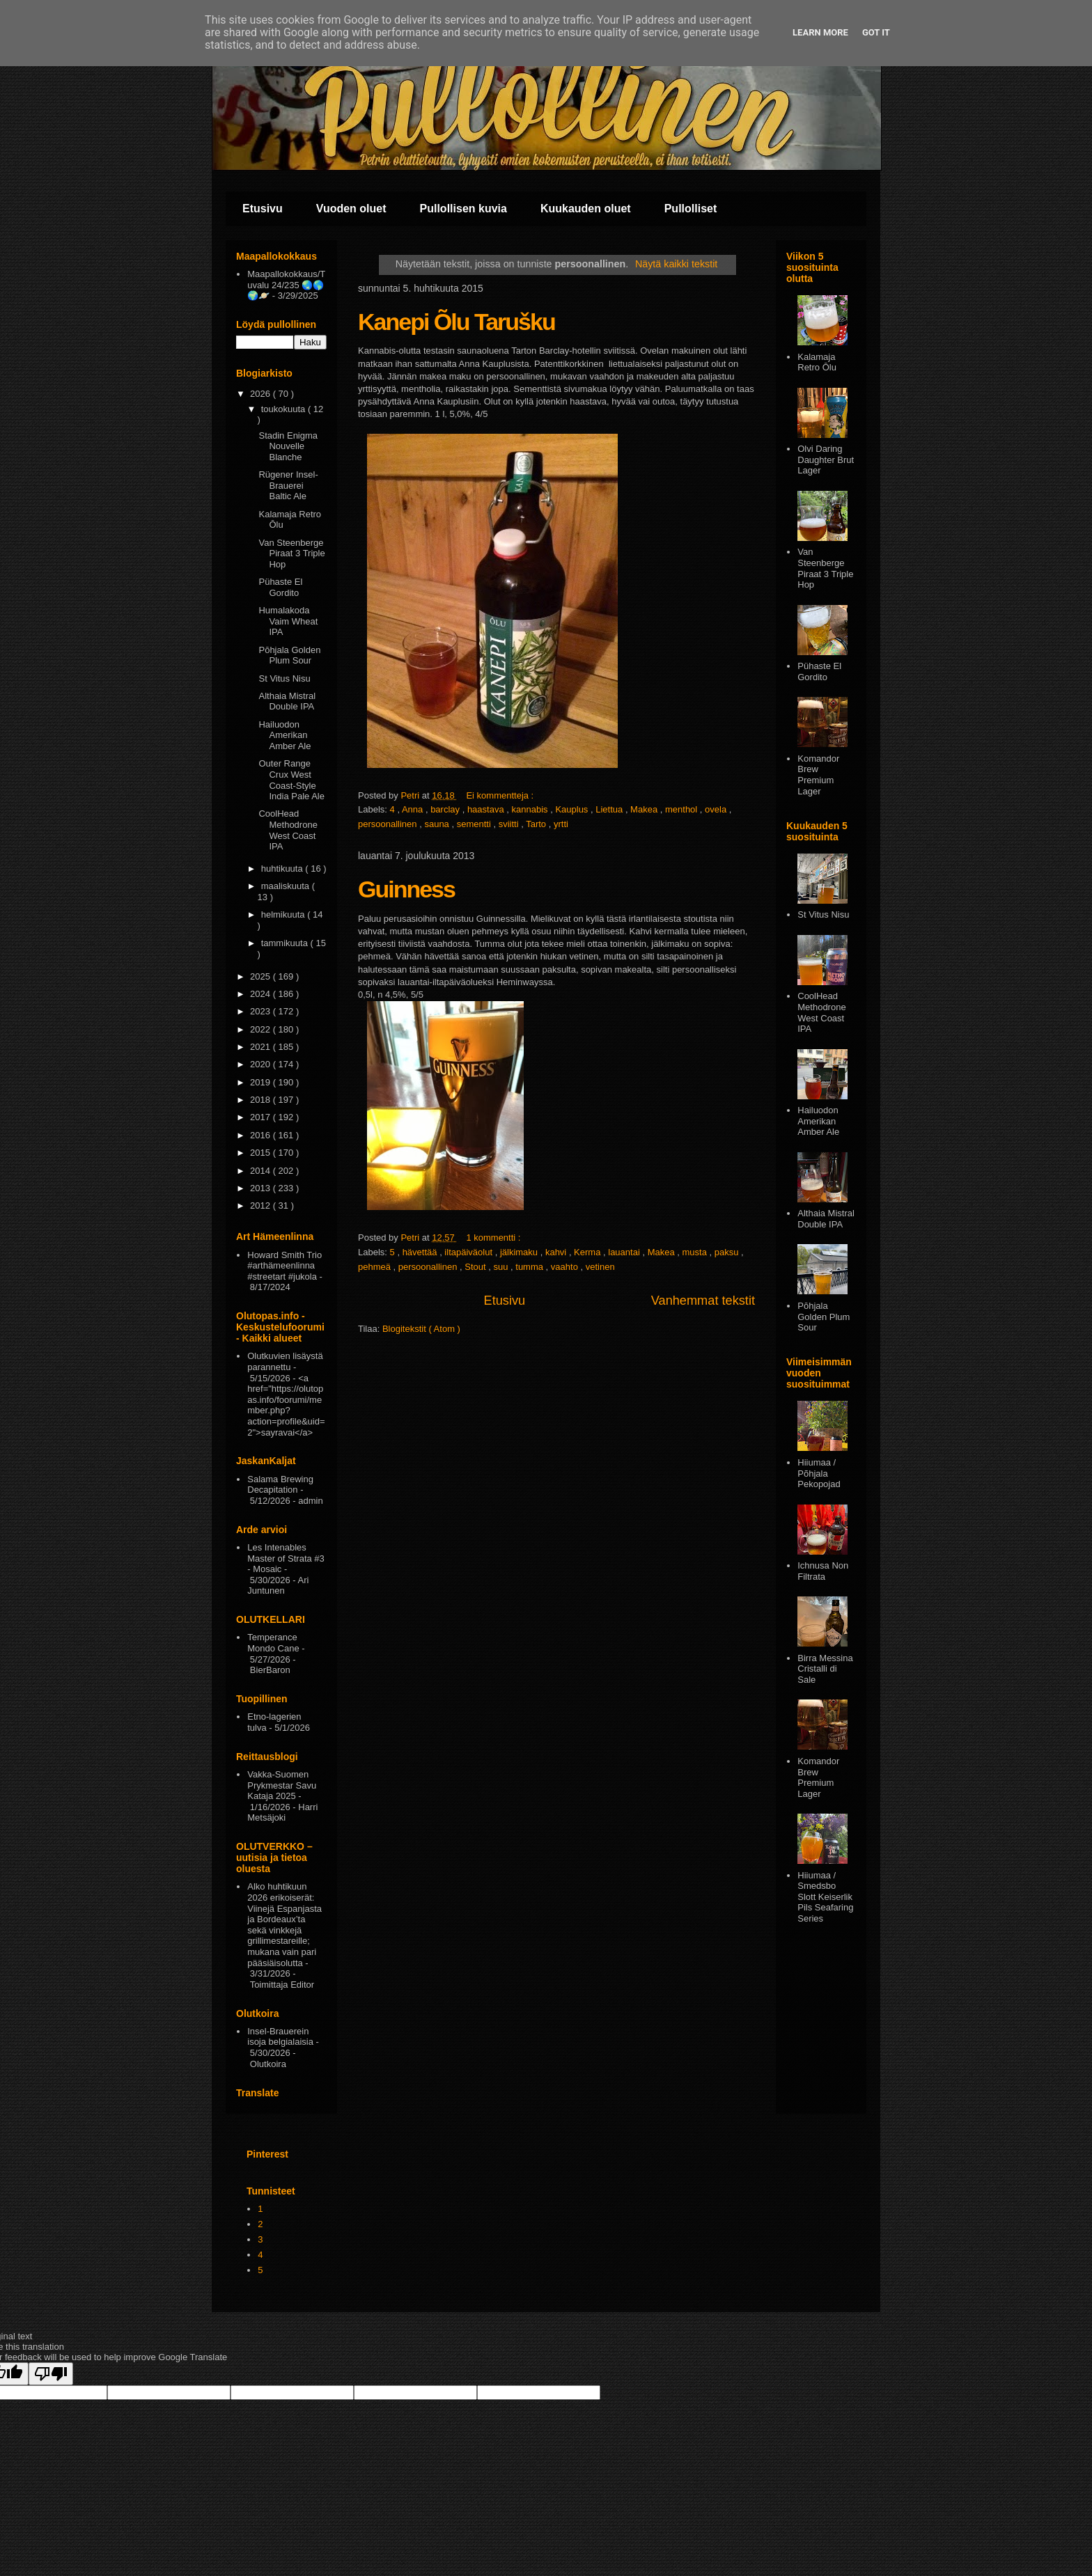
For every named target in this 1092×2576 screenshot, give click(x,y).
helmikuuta (284, 914)
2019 (261, 1082)
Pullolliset (690, 208)
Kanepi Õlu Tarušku (456, 321)
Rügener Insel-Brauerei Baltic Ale (288, 485)
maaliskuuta (286, 886)
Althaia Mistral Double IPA (286, 701)
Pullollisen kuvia (463, 208)
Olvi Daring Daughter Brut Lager (825, 459)
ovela (717, 809)
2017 (261, 1117)
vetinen (600, 1267)
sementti (475, 824)
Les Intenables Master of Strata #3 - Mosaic (286, 1558)
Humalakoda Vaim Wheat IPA (288, 621)
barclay (446, 809)
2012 (261, 1205)
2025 (261, 976)
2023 (261, 1011)
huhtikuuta (283, 868)
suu (501, 1267)
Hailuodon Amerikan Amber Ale (284, 735)
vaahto (566, 1267)
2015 (261, 1152)
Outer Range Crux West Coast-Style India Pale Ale (291, 779)
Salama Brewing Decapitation (280, 1484)
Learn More (820, 32)
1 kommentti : (494, 1237)
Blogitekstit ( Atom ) (421, 1329)
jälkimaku (520, 1252)
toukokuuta (284, 409)
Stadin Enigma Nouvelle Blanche (288, 446)
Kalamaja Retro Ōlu (816, 362)
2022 (261, 1029)
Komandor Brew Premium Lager (818, 774)
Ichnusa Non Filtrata (822, 1571)
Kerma (588, 1252)
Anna (414, 809)
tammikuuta (286, 943)
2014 (261, 1170)
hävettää (421, 1252)
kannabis (531, 809)
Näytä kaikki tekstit (676, 263)
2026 (261, 393)
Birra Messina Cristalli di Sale (824, 1669)
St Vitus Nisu (284, 678)
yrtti (561, 824)
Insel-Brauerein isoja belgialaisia (280, 2037)
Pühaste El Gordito (280, 587)
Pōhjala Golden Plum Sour (289, 655)
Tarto (537, 824)
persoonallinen (388, 824)
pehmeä (375, 1267)
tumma (530, 1267)
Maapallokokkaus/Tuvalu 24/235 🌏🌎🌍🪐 (286, 285)
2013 (261, 1188)
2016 (261, 1135)
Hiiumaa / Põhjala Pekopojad (818, 1473)
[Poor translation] (51, 2373)
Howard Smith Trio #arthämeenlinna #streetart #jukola (284, 1266)
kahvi (557, 1252)
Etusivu (262, 208)
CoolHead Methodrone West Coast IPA (287, 829)
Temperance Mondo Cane (273, 1643)
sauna (437, 824)
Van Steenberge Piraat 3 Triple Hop (291, 553)
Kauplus (573, 809)
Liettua (610, 809)
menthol (682, 809)
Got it (876, 32)
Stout (476, 1267)
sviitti (510, 824)
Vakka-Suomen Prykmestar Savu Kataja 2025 (281, 1785)
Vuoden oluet (351, 208)
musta (696, 1252)
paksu (728, 1252)
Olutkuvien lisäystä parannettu (284, 1361)
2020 (261, 1064)
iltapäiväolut (469, 1252)
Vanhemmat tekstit (703, 1300)
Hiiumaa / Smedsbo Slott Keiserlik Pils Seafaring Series (825, 1897)
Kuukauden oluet (585, 208)
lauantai (625, 1252)
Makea (645, 809)
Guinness (406, 889)
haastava (486, 809)
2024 (261, 994)
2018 (261, 1099)
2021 (261, 1047)
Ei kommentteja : (501, 795)
